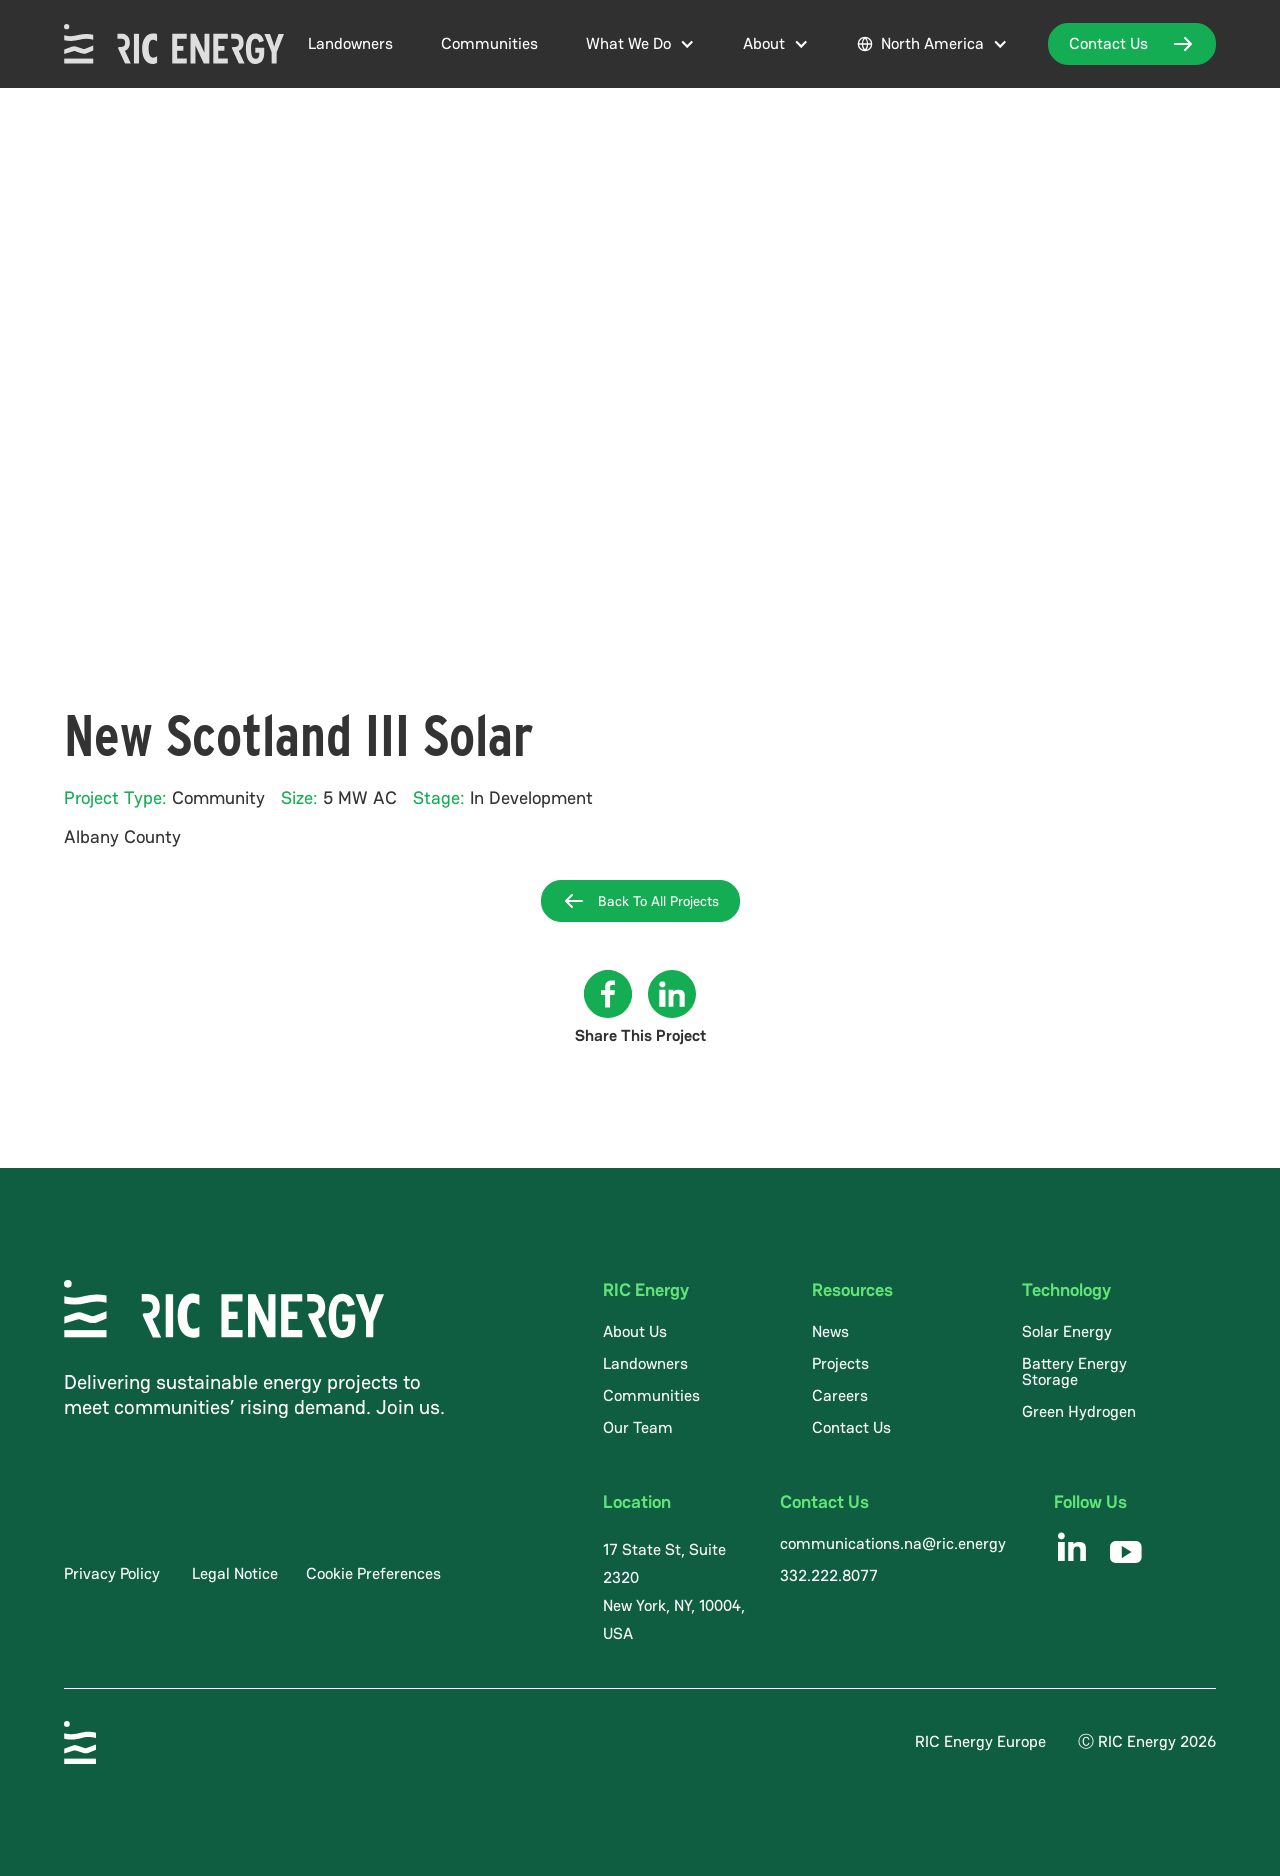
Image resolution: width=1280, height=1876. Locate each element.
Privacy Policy (112, 1573)
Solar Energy (1067, 1331)
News (830, 1331)
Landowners (350, 43)
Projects (840, 1363)
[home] (174, 44)
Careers (840, 1395)
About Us (635, 1331)
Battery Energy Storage (1074, 1371)
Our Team (638, 1427)
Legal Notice (235, 1573)
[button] (640, 44)
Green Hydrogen (1079, 1411)
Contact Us (851, 1427)
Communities (489, 43)
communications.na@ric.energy (893, 1543)
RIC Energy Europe (980, 1741)
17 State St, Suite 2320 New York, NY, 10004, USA (674, 1591)
